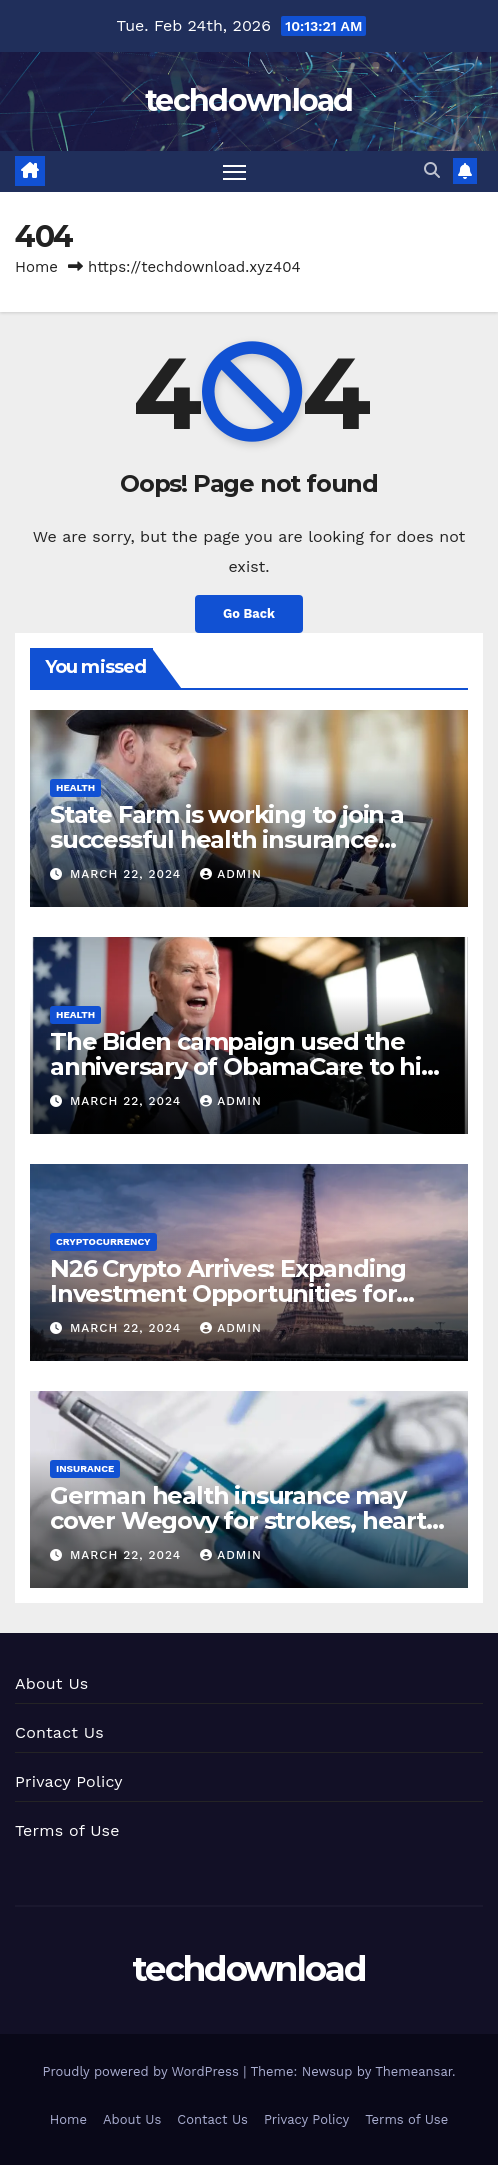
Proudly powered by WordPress (142, 2071)
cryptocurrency (103, 1241)
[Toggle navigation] (235, 172)
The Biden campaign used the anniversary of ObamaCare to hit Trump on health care (240, 1066)
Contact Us (59, 1732)
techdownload (249, 100)
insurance (85, 1468)
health (75, 787)
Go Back (249, 613)
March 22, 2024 (128, 874)
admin (231, 874)
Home (36, 267)
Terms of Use (67, 1830)
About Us (51, 1683)
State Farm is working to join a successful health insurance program (227, 839)
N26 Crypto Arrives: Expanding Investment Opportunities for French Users (228, 1293)
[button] (432, 170)
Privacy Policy (69, 1781)
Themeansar (413, 2071)
